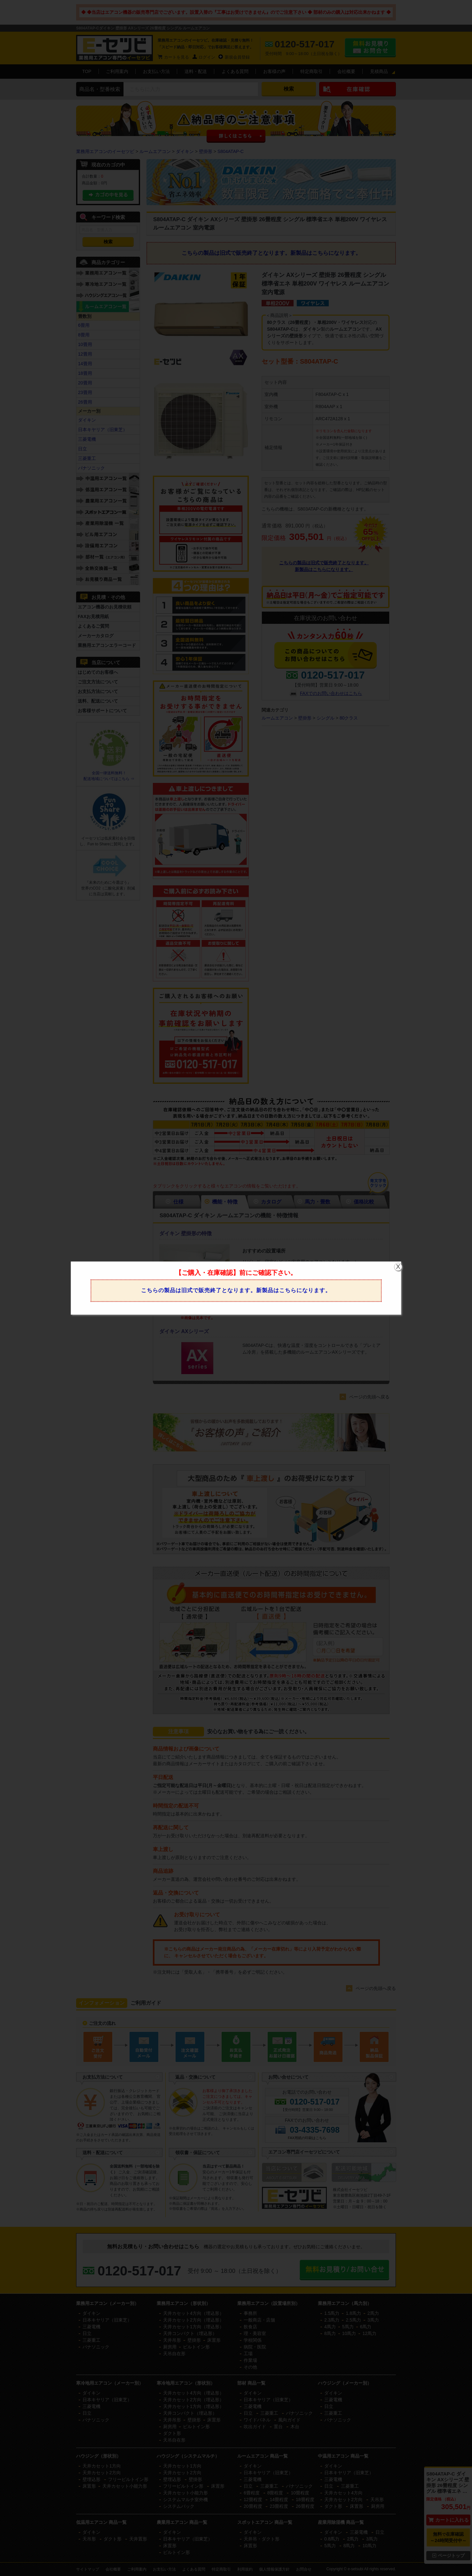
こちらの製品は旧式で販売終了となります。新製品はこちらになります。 (236, 1290)
